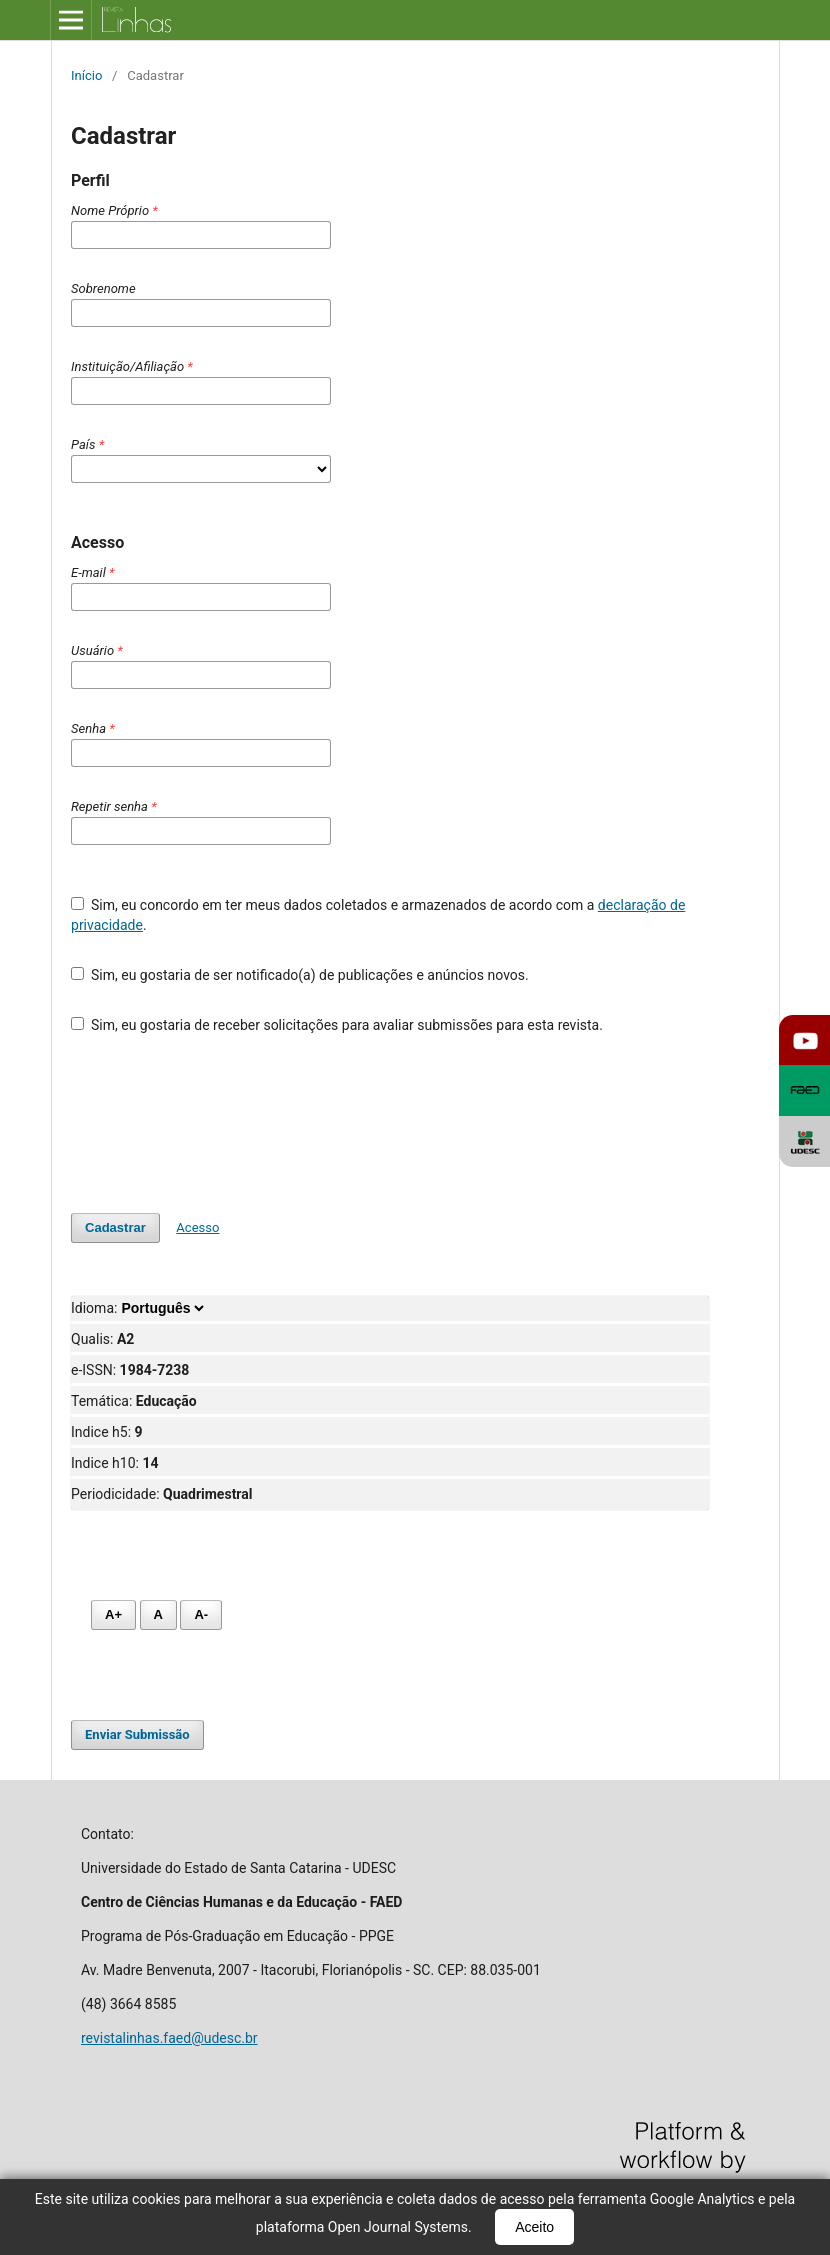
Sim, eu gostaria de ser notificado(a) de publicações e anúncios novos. (300, 975)
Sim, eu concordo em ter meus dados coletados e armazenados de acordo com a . (378, 915)
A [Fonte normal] (158, 1614)
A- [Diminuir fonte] (201, 1614)
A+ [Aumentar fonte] (113, 1614)
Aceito (534, 2227)
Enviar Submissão (137, 1734)
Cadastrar (115, 1227)
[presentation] (223, 1124)
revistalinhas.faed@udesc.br (169, 2038)
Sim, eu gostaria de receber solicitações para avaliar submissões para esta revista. (337, 1025)
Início (86, 75)
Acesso (197, 1227)
